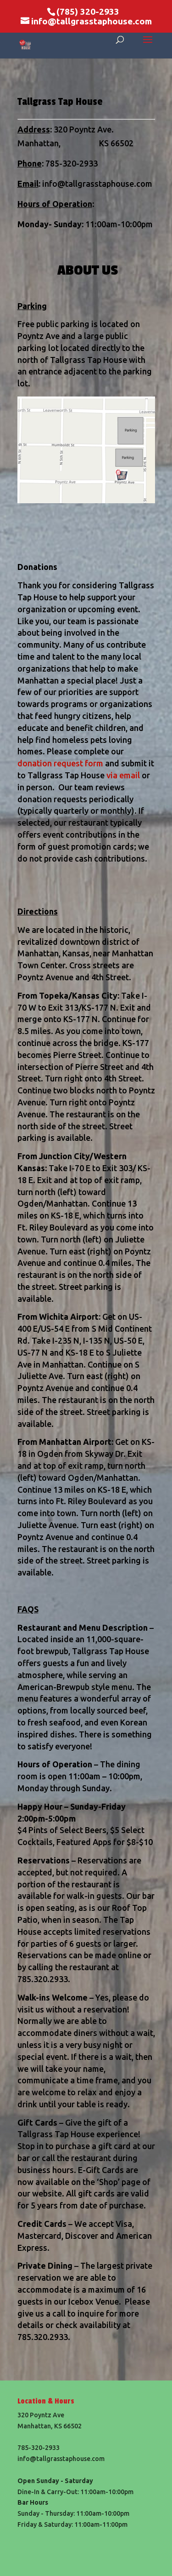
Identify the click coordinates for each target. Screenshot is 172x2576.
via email (123, 775)
